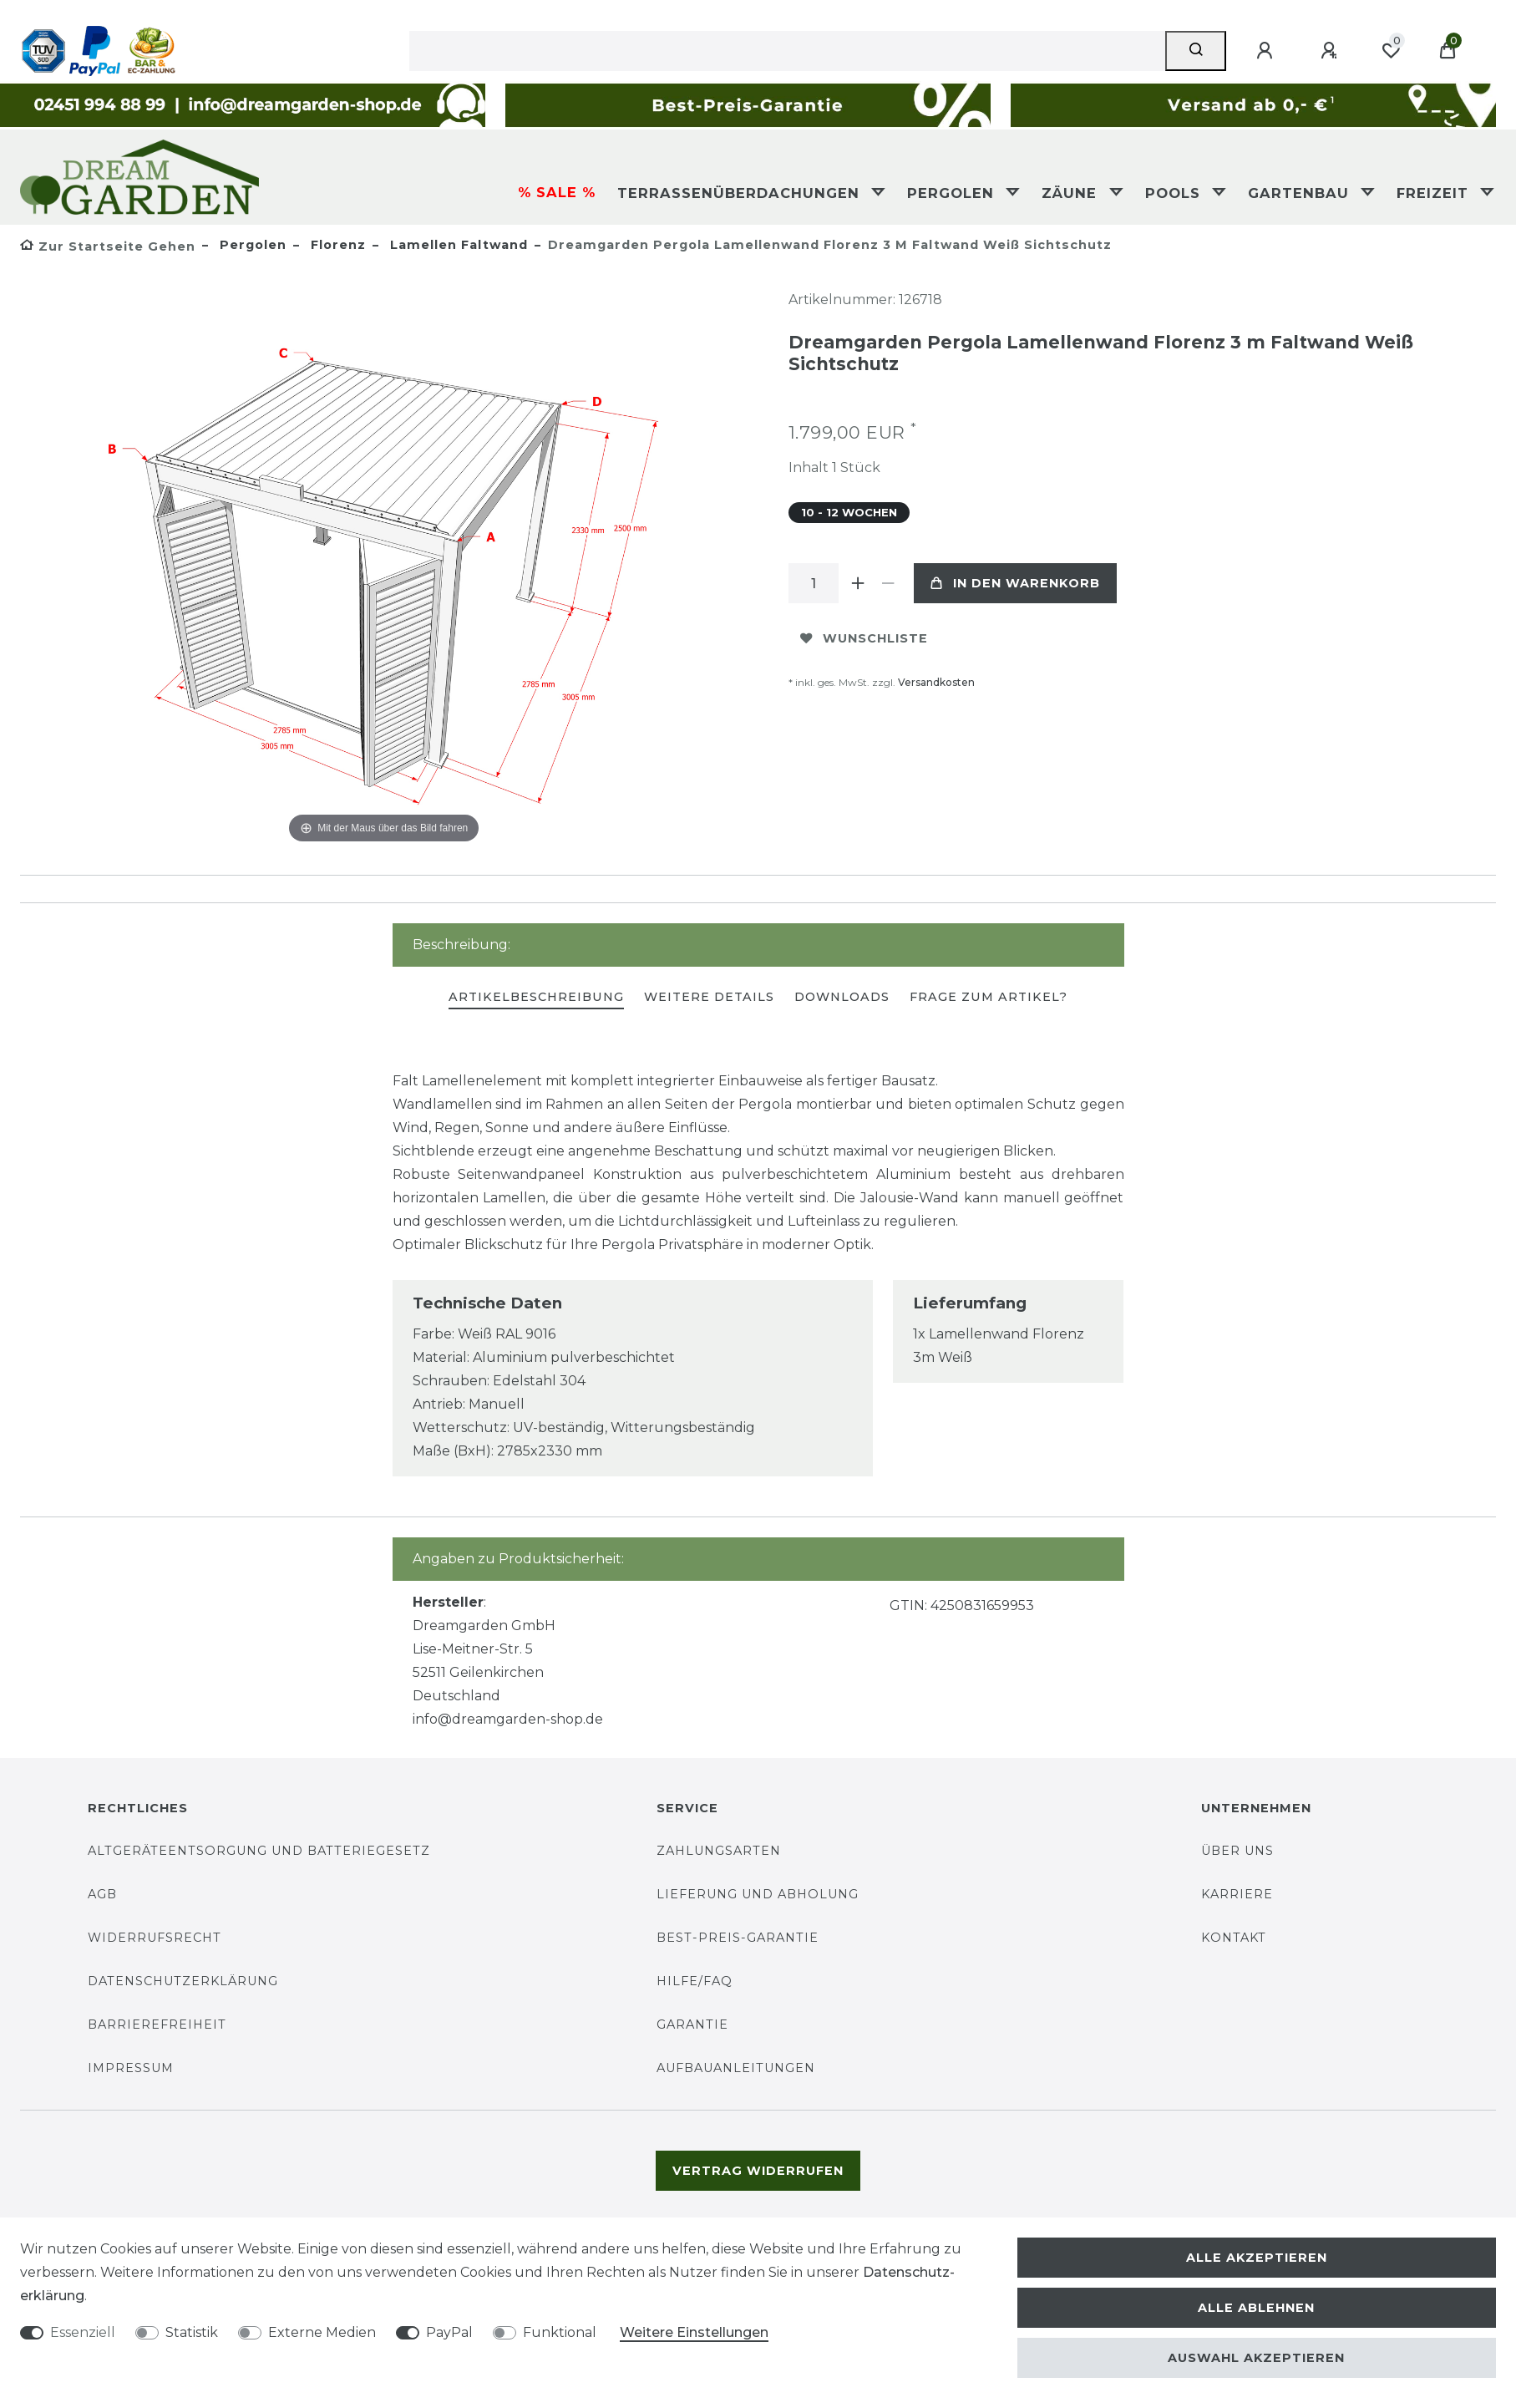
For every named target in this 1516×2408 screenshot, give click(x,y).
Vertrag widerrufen (758, 2170)
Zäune (1072, 193)
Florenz (336, 244)
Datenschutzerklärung (183, 1981)
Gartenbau (1301, 193)
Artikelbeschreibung (536, 996)
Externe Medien (322, 2332)
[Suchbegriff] (787, 51)
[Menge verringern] (889, 583)
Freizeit (1435, 193)
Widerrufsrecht (154, 1937)
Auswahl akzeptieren (1256, 2357)
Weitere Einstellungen (694, 2332)
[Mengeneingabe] (813, 583)
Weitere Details (709, 996)
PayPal (449, 2332)
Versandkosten (936, 682)
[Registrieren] (1331, 51)
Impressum (131, 2067)
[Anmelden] (1267, 51)
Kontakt (1233, 1937)
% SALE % (557, 192)
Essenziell (82, 2332)
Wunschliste (864, 638)
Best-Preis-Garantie (738, 1937)
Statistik (191, 2332)
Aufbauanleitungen (736, 2067)
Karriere (1237, 1894)
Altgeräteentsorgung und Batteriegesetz (259, 1850)
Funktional (559, 2332)
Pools (1175, 193)
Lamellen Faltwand (457, 244)
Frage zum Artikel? (988, 996)
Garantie (692, 2024)
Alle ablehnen (1256, 2307)
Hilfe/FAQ (695, 1981)
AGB (102, 1894)
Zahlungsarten (719, 1850)
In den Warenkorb (1015, 583)
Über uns (1237, 1850)
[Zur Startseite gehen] (107, 246)
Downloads (842, 996)
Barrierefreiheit (157, 2024)
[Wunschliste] (1390, 51)
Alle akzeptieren (1256, 2257)
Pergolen (953, 193)
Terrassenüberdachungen (740, 193)
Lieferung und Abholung (758, 1894)
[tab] (536, 998)
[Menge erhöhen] (859, 583)
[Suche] (1195, 51)
